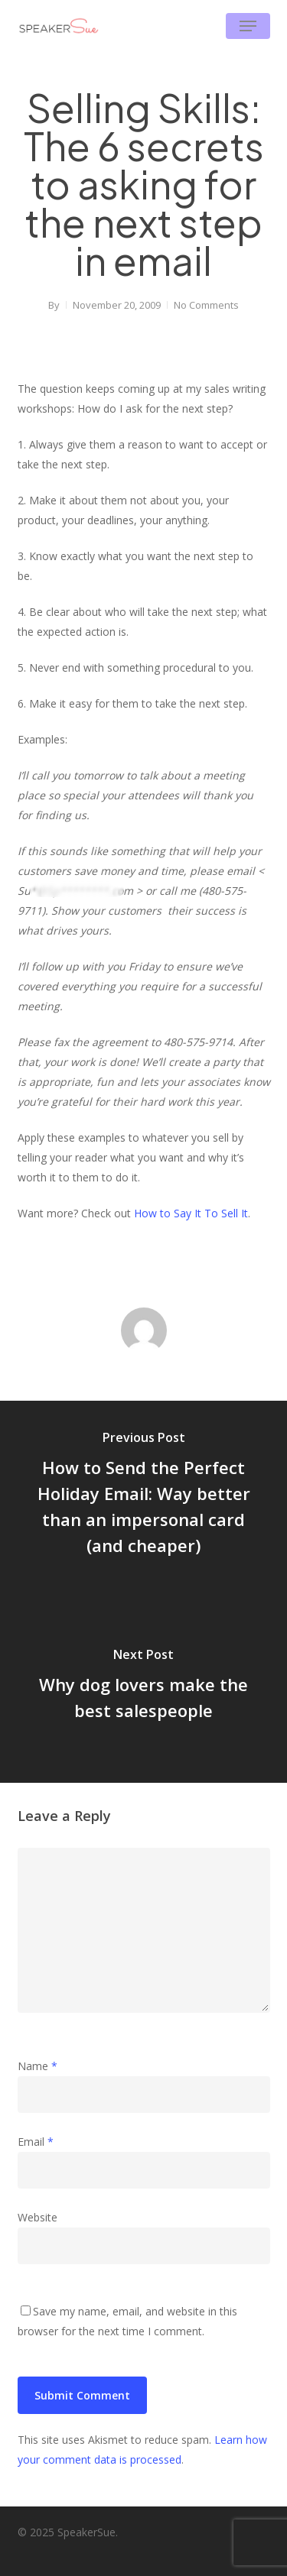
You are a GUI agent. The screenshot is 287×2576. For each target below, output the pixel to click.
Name (37, 2066)
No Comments (206, 305)
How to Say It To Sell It (191, 1213)
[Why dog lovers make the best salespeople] (143, 1687)
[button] (248, 26)
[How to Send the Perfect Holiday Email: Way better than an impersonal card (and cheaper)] (143, 1496)
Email (36, 2141)
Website (37, 2217)
